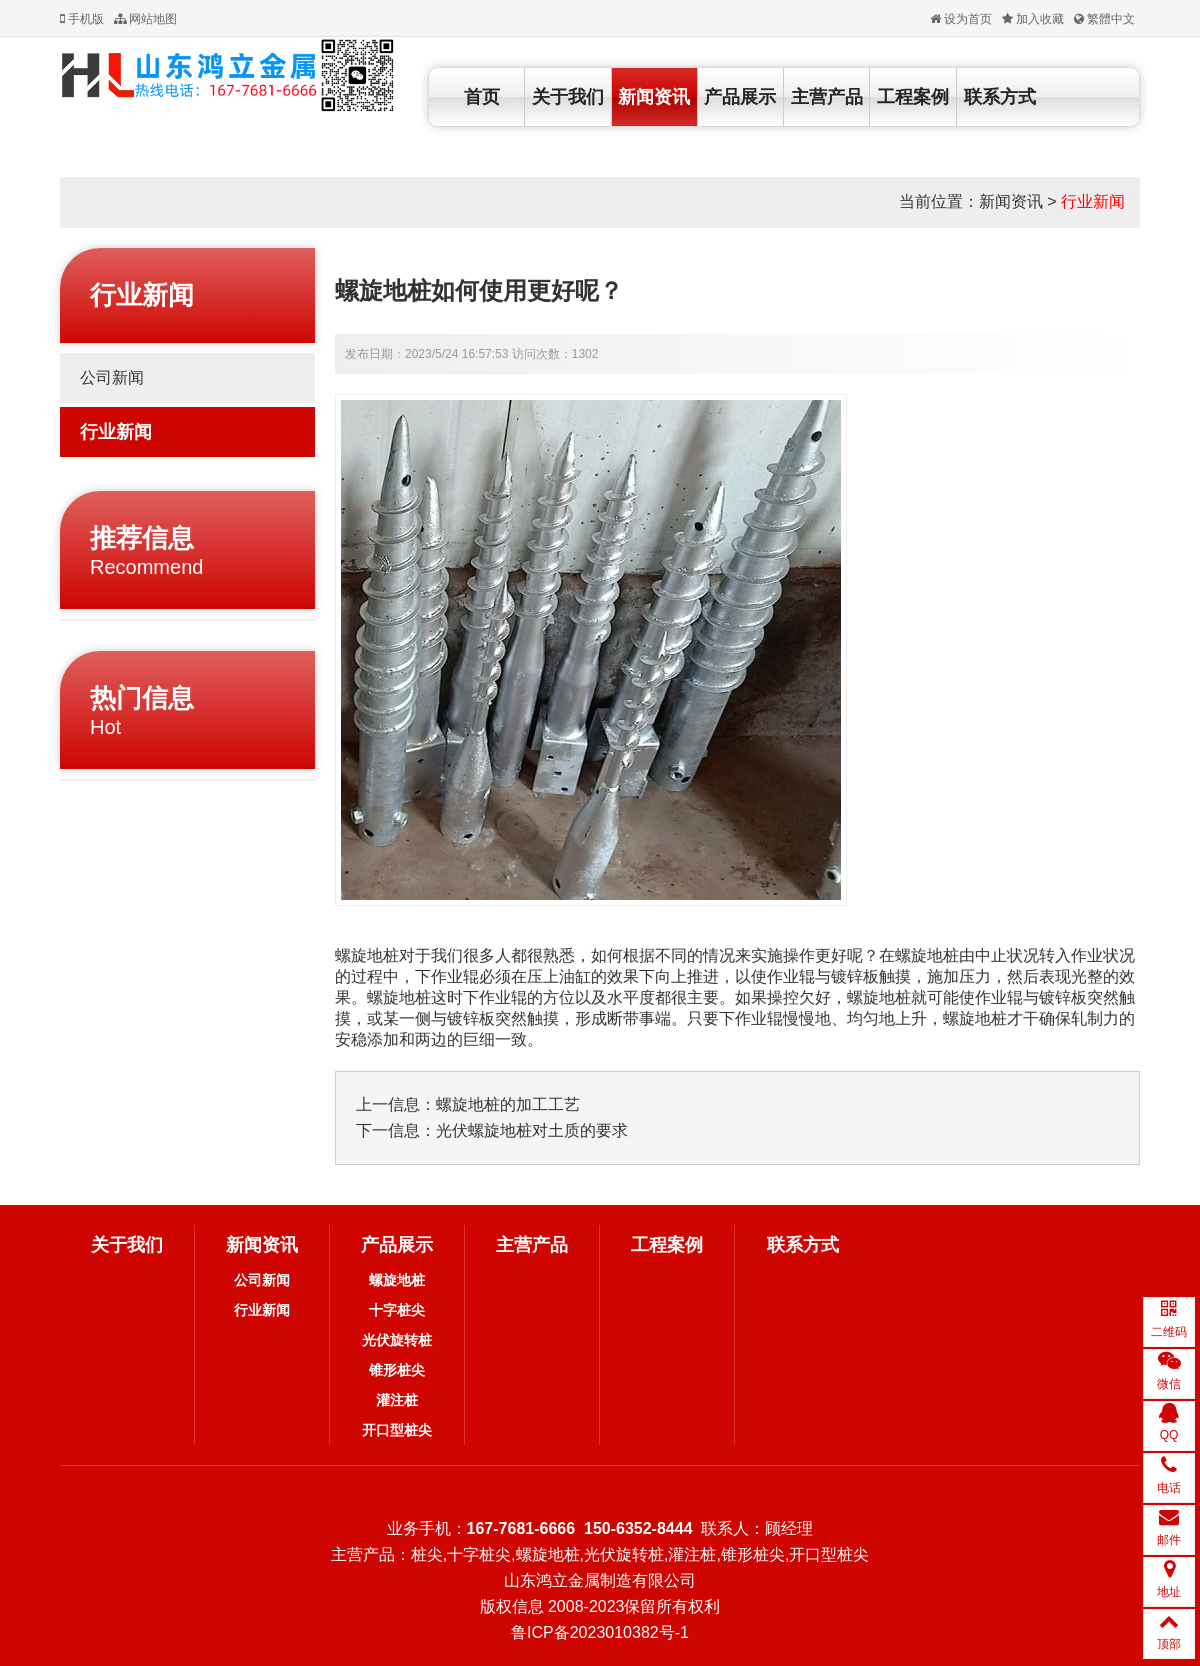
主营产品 (827, 97)
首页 (482, 97)
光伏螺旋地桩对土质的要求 (532, 1130)
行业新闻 (1093, 201)
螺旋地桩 (397, 1280)
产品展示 (740, 97)
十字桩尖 (397, 1310)
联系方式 (1000, 97)
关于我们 (568, 97)
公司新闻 (112, 377)
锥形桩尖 (397, 1370)
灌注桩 (397, 1400)
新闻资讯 (654, 97)
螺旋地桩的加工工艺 (508, 1104)
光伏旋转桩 (397, 1340)
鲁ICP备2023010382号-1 (600, 1632)
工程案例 (913, 97)
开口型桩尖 (397, 1430)
